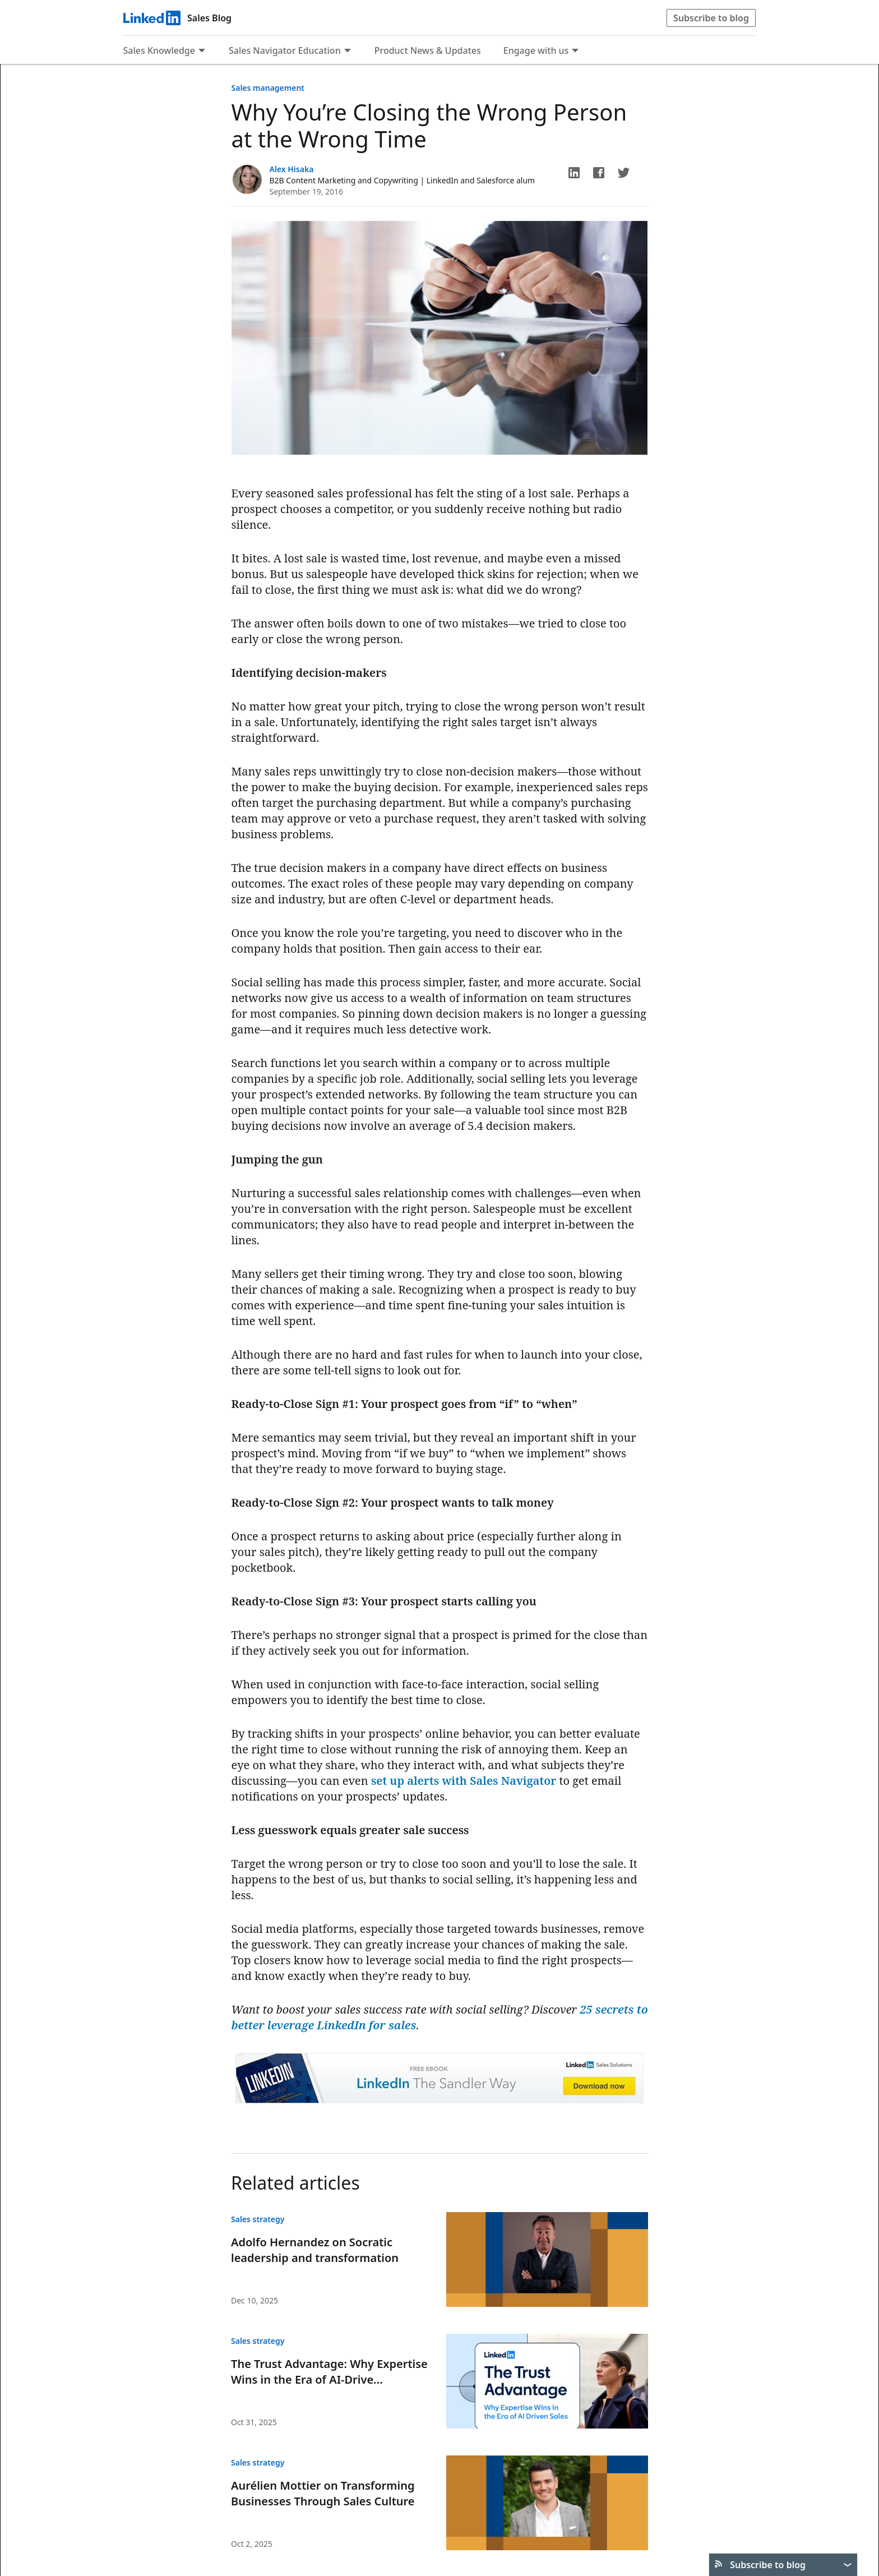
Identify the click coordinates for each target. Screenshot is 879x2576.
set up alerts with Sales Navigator (463, 1780)
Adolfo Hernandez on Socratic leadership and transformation (315, 2250)
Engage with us (536, 50)
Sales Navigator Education (285, 50)
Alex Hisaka (292, 169)
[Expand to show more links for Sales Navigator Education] (347, 51)
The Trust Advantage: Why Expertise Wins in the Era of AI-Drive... (329, 2371)
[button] (574, 173)
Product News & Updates (427, 50)
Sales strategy (257, 2219)
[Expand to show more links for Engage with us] (575, 51)
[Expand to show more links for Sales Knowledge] (201, 51)
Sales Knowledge (159, 50)
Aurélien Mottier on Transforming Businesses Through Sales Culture (323, 2493)
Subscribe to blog (711, 18)
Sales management (268, 87)
